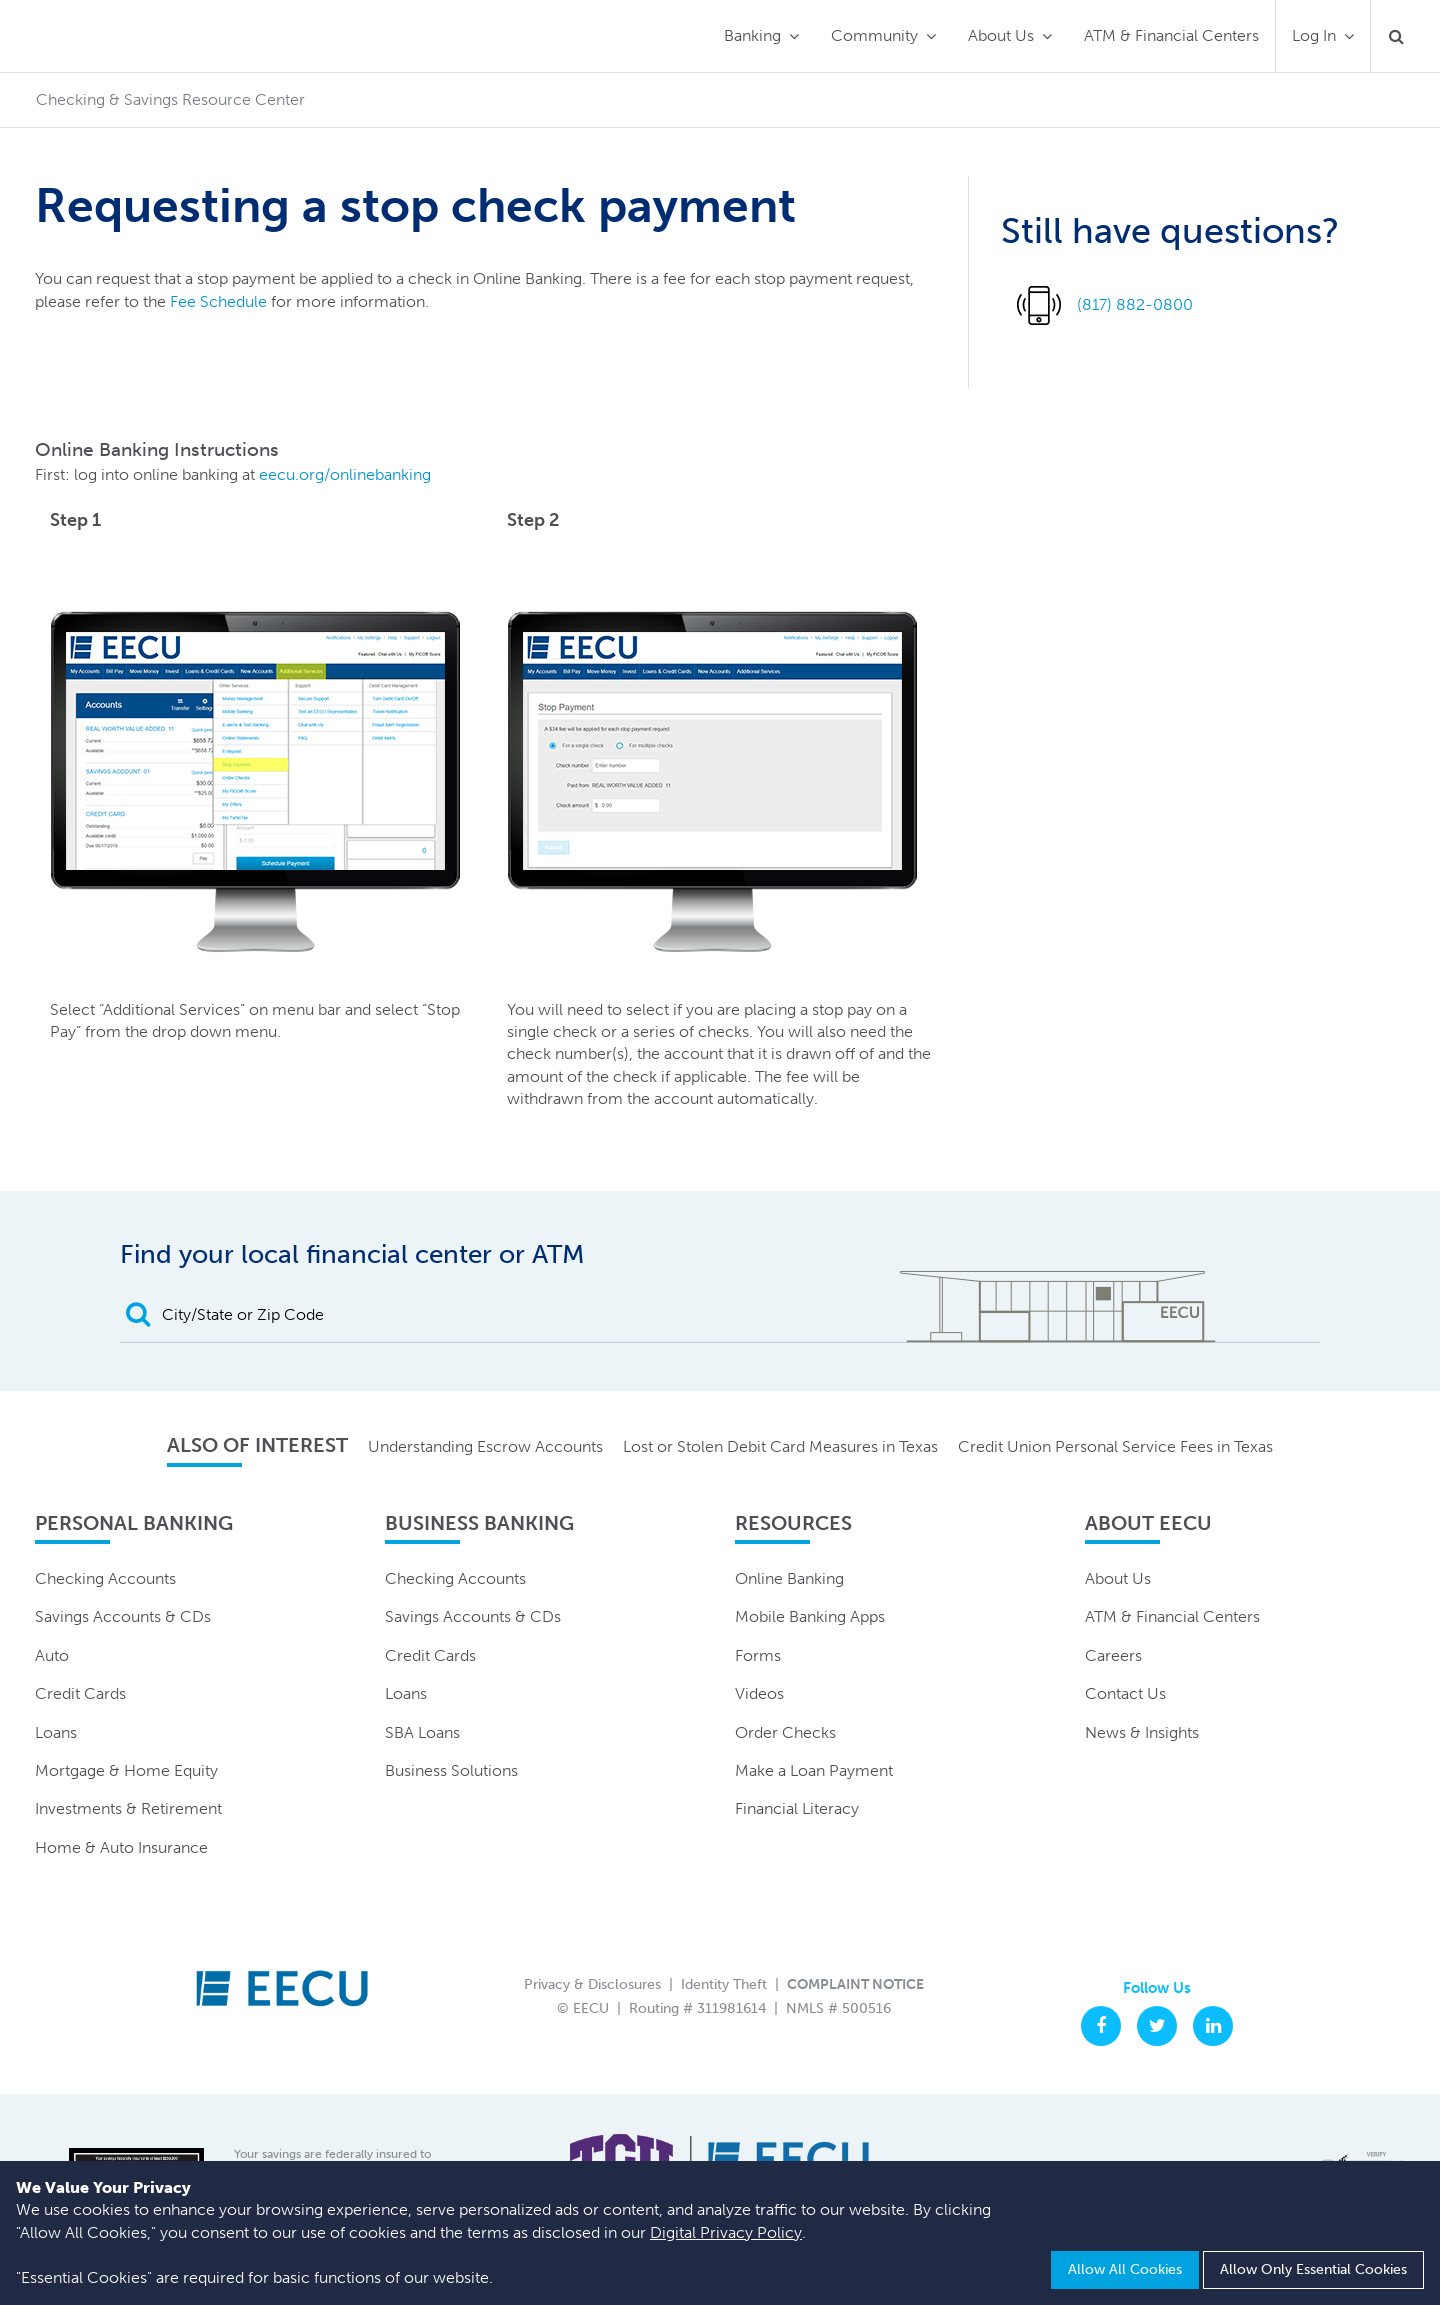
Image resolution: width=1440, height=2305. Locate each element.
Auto (52, 1655)
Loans (56, 1732)
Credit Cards (80, 1693)
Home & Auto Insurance (121, 1847)
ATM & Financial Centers (1171, 35)
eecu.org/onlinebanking (345, 474)
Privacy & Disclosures (592, 1984)
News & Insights (1142, 1732)
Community (874, 35)
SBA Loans (422, 1732)
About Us (1001, 35)
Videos (759, 1693)
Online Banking (789, 1578)
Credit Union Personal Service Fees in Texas (1115, 1446)
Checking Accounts (105, 1578)
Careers (1113, 1655)
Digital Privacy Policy (726, 2232)
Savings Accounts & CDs (123, 1616)
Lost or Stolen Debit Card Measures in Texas (780, 1446)
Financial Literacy (797, 1808)
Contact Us (1125, 1693)
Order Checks (785, 1732)
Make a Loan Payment (814, 1770)
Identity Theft (724, 1984)
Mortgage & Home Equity (126, 1770)
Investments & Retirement (128, 1808)
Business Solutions (451, 1770)
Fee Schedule (218, 301)
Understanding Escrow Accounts (485, 1446)
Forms (758, 1655)
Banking (752, 35)
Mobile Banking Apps (810, 1616)
